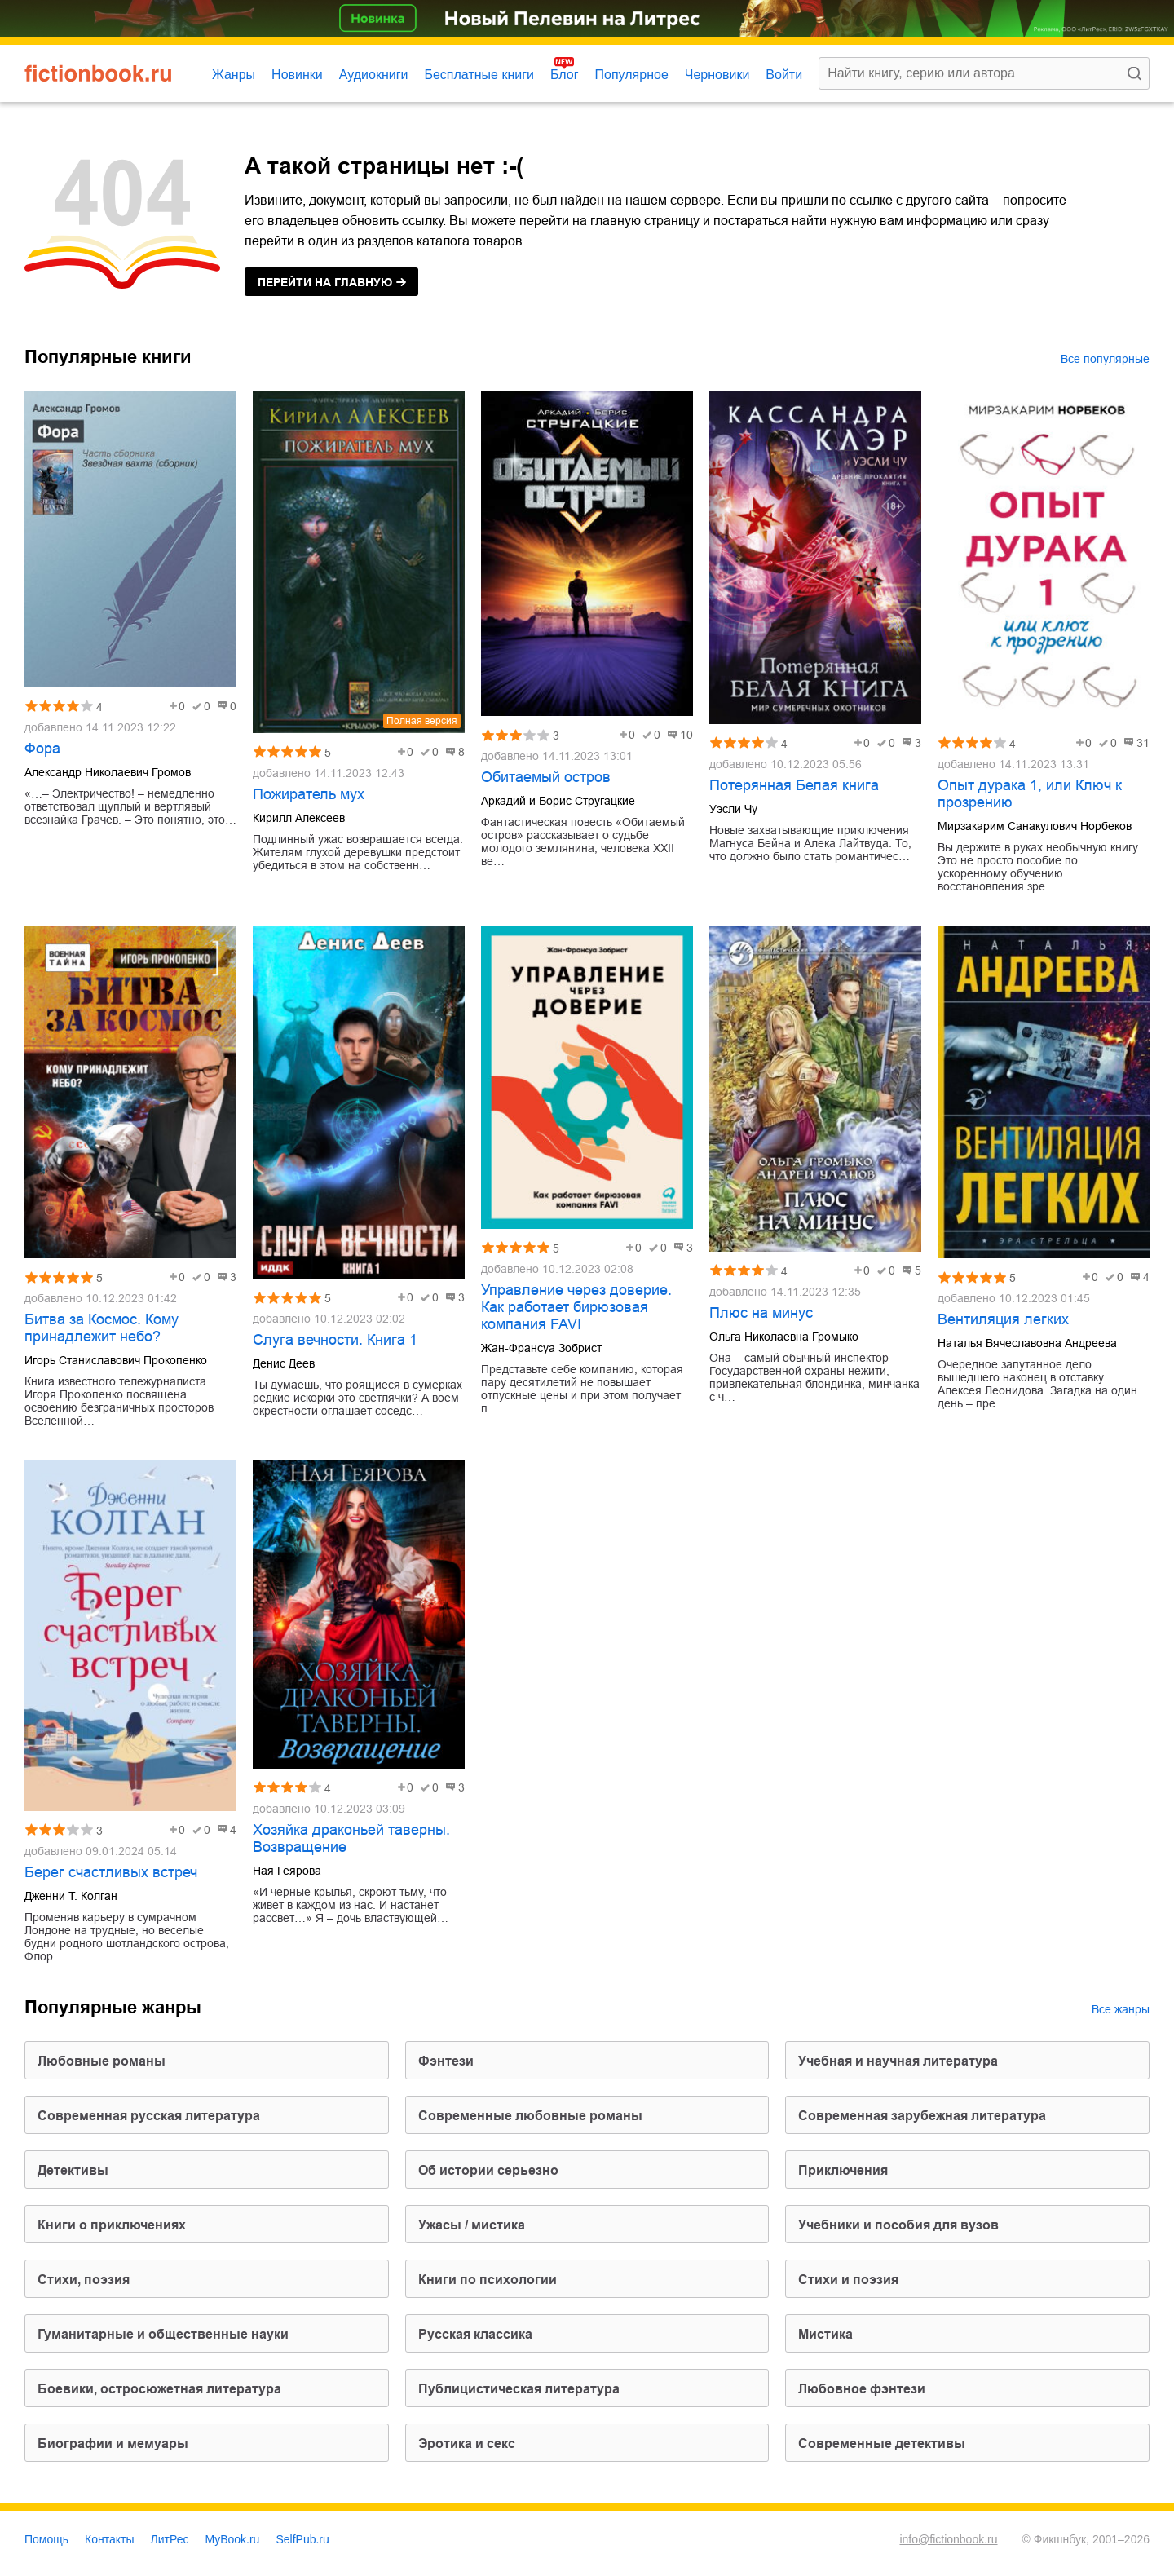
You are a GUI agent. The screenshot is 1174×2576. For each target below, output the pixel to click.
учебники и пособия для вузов (898, 2225)
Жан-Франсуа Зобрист (541, 1347)
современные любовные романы (530, 2116)
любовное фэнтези (861, 2389)
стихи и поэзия (848, 2280)
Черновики (717, 75)
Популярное (632, 75)
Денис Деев (284, 1363)
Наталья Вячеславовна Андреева (1027, 1343)
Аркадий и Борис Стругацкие (558, 800)
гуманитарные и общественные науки (163, 2334)
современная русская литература (149, 2116)
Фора (42, 748)
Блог (564, 75)
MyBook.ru (232, 2539)
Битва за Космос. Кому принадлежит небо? (101, 1328)
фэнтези (446, 2061)
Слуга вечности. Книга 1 (335, 1340)
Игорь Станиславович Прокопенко (115, 1360)
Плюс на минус (761, 1313)
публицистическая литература (519, 2389)
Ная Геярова (287, 1870)
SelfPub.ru (302, 2539)
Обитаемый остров (546, 777)
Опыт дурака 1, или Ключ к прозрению (1030, 794)
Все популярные (1105, 358)
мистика (825, 2334)
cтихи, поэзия (84, 2280)
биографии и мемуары (113, 2443)
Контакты (109, 2539)
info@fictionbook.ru (948, 2539)
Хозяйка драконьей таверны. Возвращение (351, 1838)
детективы (73, 2170)
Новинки (297, 75)
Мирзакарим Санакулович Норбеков (1035, 826)
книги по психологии (487, 2280)
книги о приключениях (112, 2225)
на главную (325, 282)
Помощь (46, 2539)
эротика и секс (466, 2443)
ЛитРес (170, 2539)
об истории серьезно (488, 2170)
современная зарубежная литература (922, 2116)
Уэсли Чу (733, 808)
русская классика (475, 2334)
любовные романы (102, 2061)
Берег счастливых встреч (110, 1872)
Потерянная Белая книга (794, 785)
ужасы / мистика (471, 2225)
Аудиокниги (373, 75)
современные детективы (881, 2443)
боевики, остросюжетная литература (159, 2389)
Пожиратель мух (308, 794)
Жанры (233, 75)
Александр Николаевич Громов (107, 772)
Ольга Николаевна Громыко (783, 1336)
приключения (843, 2170)
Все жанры (1121, 2009)
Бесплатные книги (479, 75)
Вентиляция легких (1003, 1319)
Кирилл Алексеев (299, 817)
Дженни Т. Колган (70, 1895)
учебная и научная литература (898, 2061)
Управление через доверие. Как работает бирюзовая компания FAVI (576, 1307)
